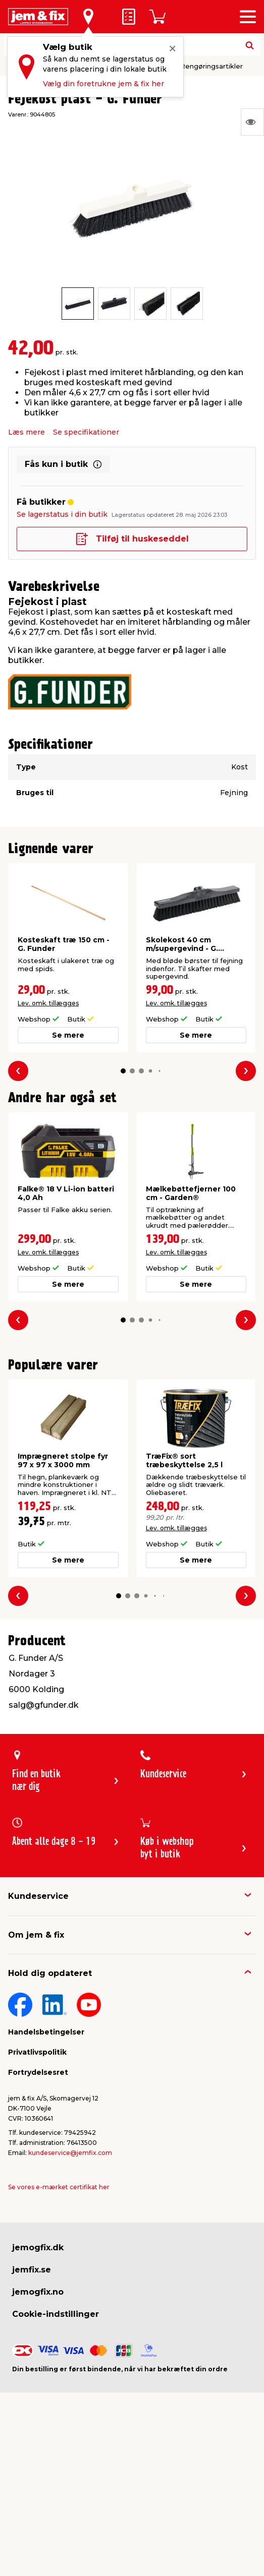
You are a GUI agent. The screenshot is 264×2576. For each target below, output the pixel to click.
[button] (123, 1071)
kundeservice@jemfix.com (70, 2152)
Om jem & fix (36, 1935)
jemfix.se (31, 2269)
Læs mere (26, 432)
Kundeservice (38, 1896)
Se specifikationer (86, 432)
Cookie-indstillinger (55, 2314)
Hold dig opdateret (50, 1973)
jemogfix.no (38, 2292)
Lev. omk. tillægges (48, 1003)
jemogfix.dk (38, 2247)
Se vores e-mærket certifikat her (59, 2187)
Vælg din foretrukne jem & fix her (103, 83)
